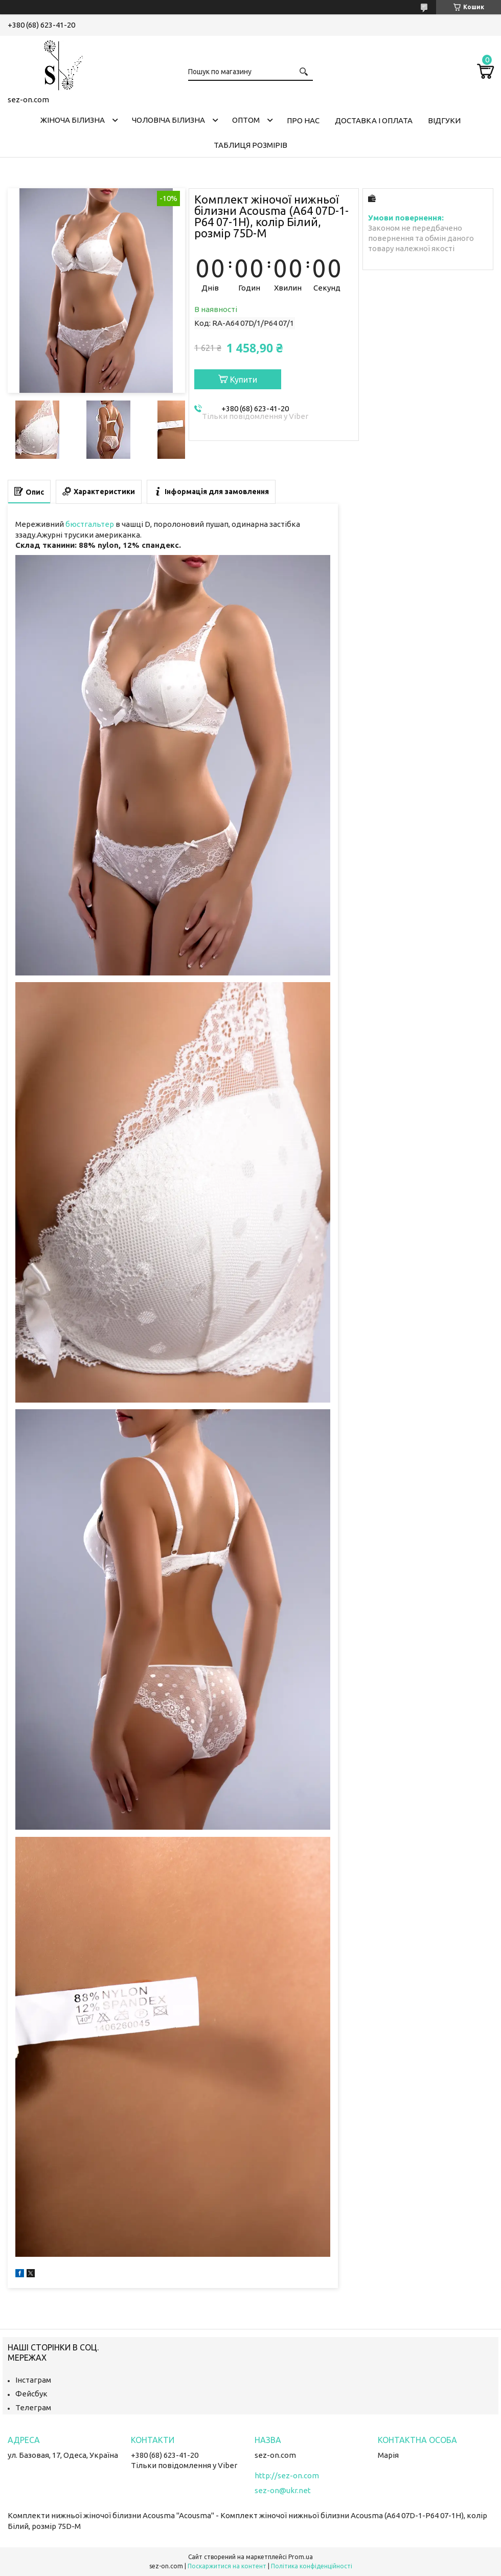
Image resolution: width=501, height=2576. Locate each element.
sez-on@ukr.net (283, 2490)
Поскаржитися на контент (227, 2566)
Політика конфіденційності (311, 2566)
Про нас (303, 120)
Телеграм (33, 2407)
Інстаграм (33, 2379)
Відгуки (444, 120)
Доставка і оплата (374, 120)
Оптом (246, 120)
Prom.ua (300, 2556)
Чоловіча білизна (168, 120)
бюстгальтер (89, 524)
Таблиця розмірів (250, 145)
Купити (243, 379)
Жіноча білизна (72, 120)
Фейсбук (31, 2393)
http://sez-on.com (287, 2475)
